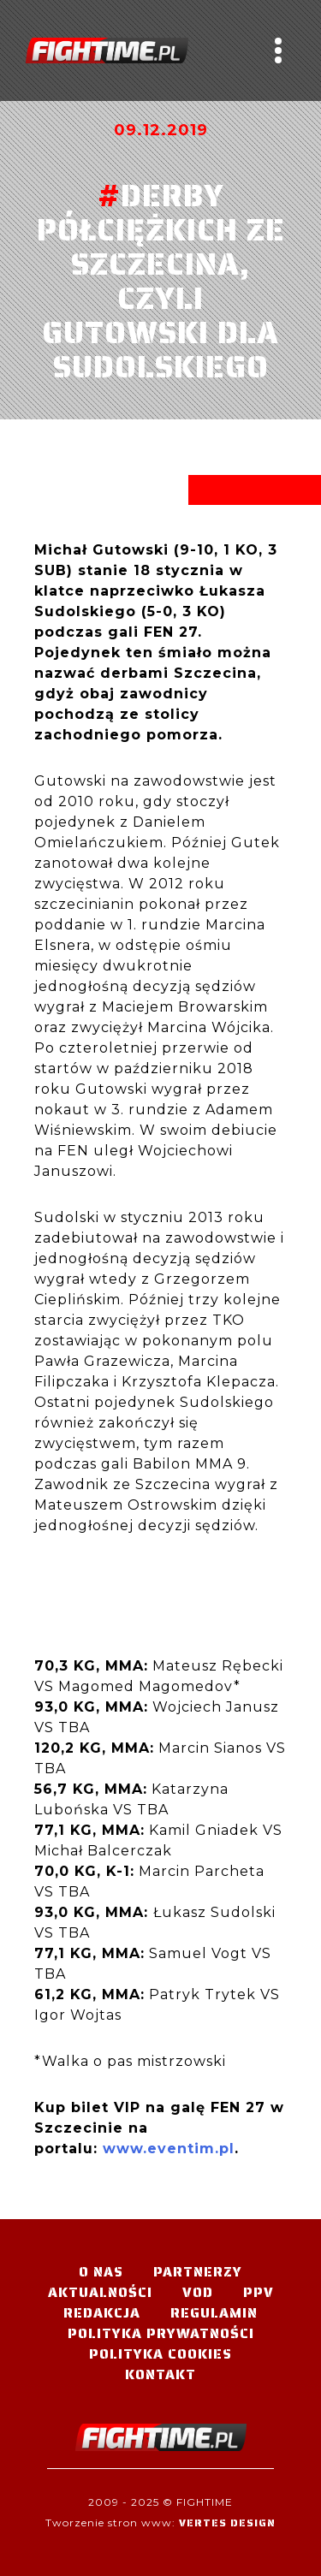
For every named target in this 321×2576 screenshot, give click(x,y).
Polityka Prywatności (161, 2333)
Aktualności (100, 2292)
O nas (101, 2271)
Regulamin (214, 2313)
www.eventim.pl (169, 2148)
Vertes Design (227, 2522)
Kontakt (160, 2374)
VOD (197, 2292)
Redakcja (101, 2313)
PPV (258, 2292)
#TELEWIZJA (107, 50)
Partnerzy (197, 2271)
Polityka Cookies (160, 2354)
